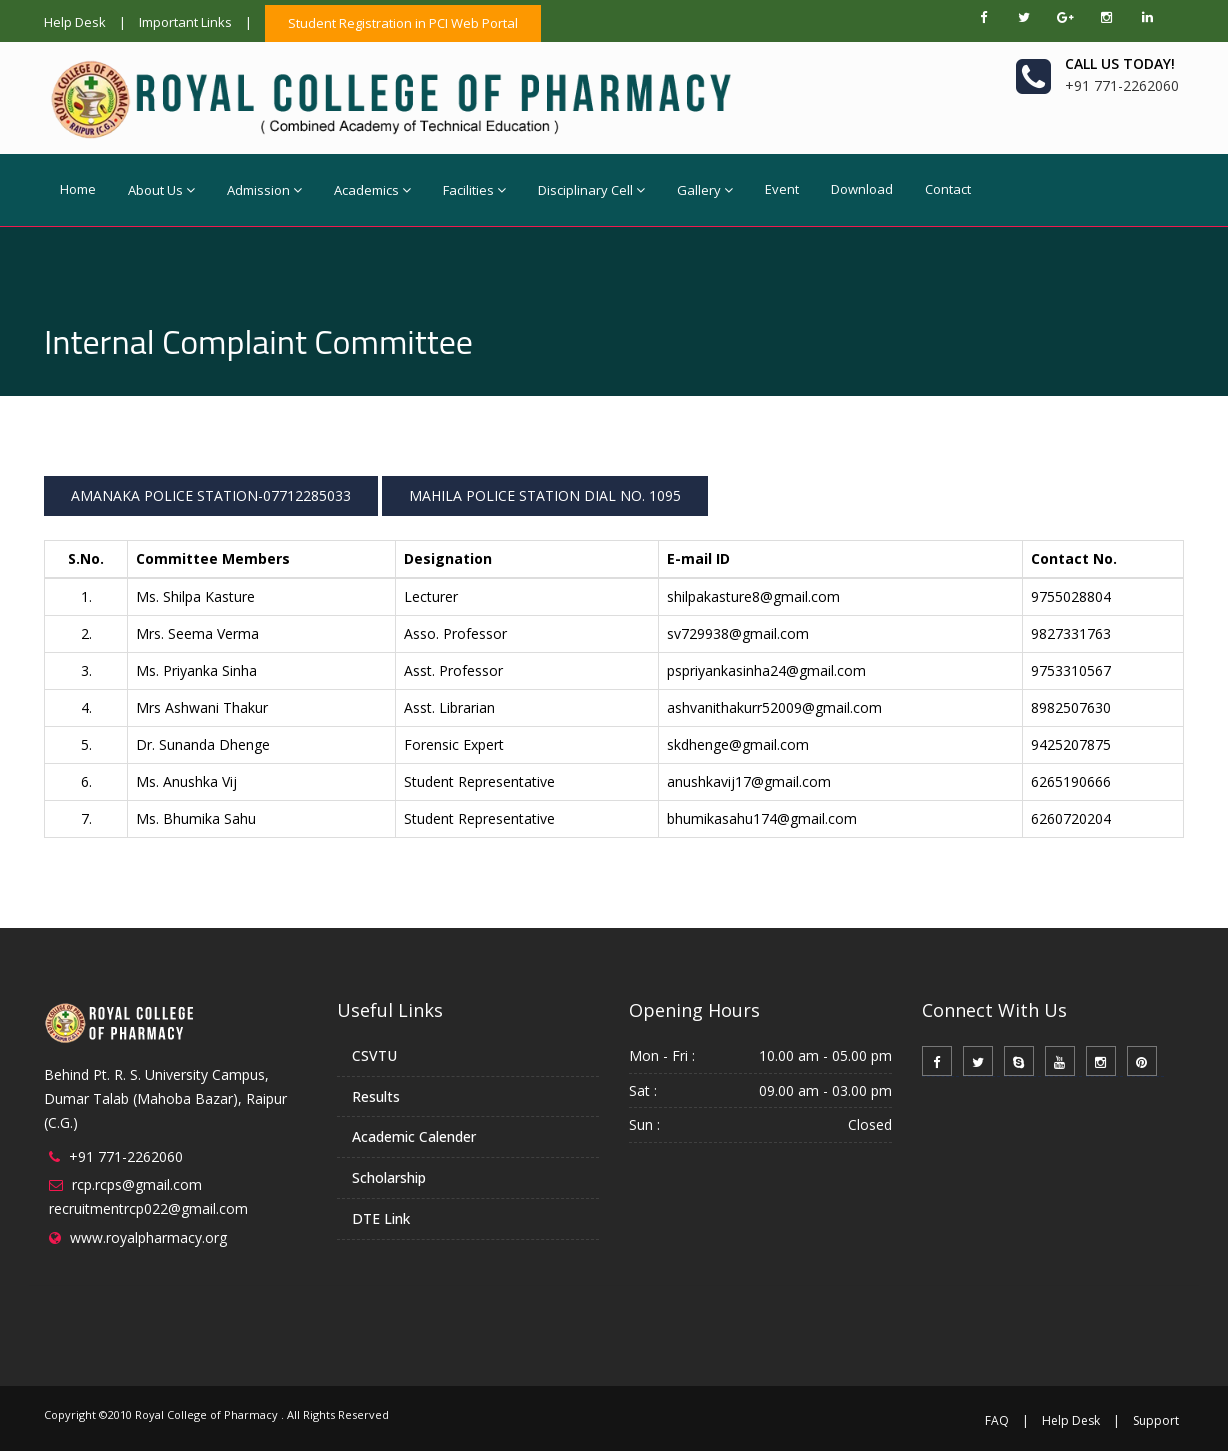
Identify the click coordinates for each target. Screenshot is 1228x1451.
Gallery (705, 189)
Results (376, 1096)
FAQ (997, 1420)
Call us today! (1120, 63)
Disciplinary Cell (591, 189)
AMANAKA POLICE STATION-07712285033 (211, 495)
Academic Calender (414, 1136)
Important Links (185, 22)
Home (78, 189)
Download (862, 189)
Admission (264, 189)
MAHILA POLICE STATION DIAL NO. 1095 (545, 495)
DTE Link (381, 1218)
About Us (161, 189)
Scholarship (389, 1177)
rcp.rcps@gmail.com (137, 1184)
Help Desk (75, 22)
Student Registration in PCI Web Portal (403, 23)
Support (1156, 1420)
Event (782, 189)
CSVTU (374, 1055)
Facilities (474, 189)
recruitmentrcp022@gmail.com (148, 1208)
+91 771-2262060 (126, 1156)
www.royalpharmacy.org (148, 1237)
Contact (948, 189)
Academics (372, 189)
